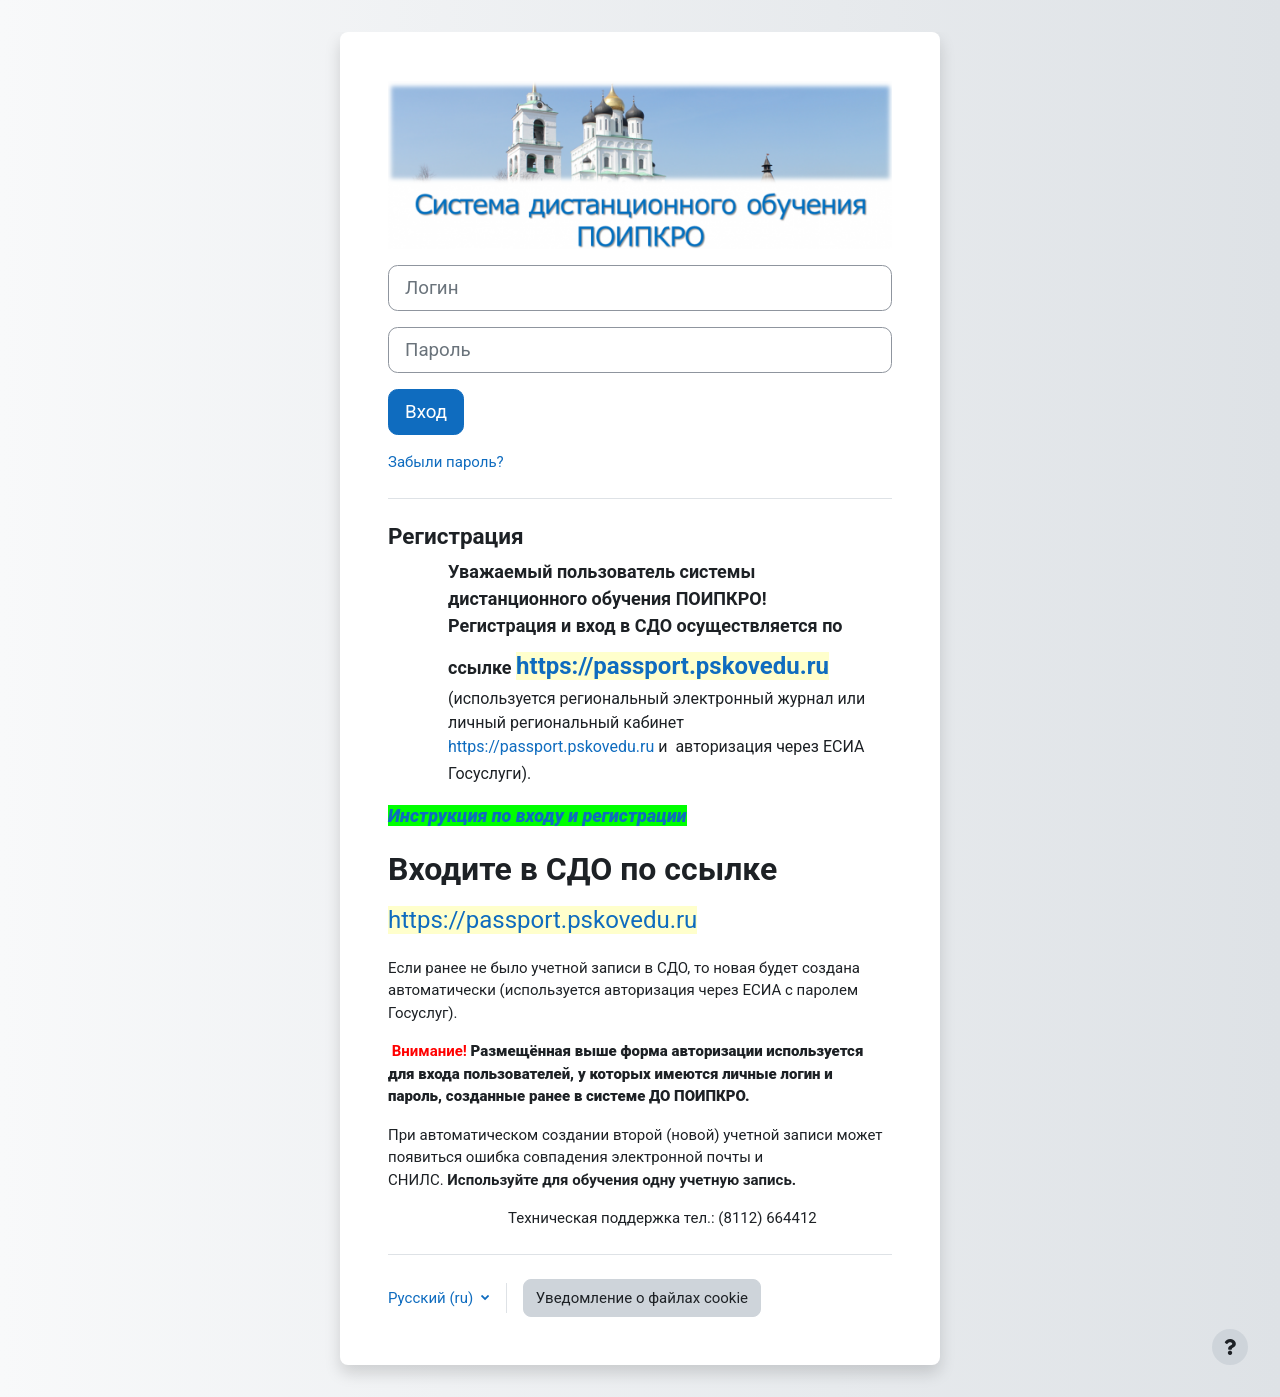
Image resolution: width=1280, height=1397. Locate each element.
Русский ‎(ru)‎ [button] (432, 1298)
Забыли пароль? (446, 462)
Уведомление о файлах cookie (642, 1298)
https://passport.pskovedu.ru (551, 746)
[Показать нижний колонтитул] (1230, 1347)
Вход (426, 412)
